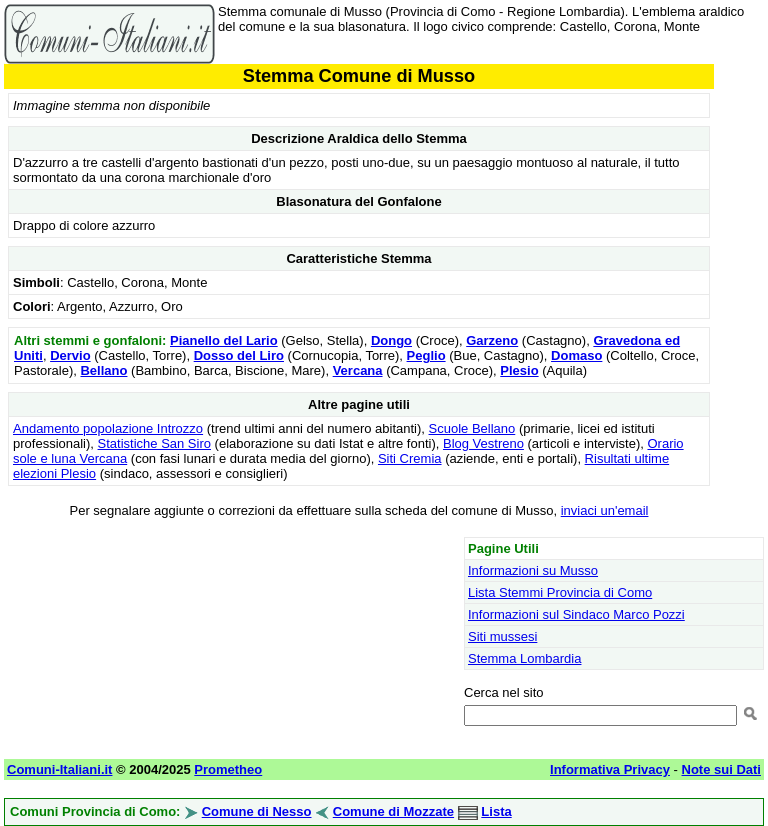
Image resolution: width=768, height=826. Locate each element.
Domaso (576, 355)
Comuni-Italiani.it (59, 769)
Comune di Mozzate (393, 811)
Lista (496, 811)
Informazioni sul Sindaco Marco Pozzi (576, 614)
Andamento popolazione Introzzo (108, 428)
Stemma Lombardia (524, 658)
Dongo (391, 340)
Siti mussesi (502, 636)
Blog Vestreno (483, 443)
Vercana (358, 370)
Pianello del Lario (224, 340)
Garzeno (492, 340)
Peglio (426, 355)
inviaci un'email (605, 510)
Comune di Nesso (257, 811)
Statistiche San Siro (154, 443)
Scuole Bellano (472, 428)
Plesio (519, 370)
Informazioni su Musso (533, 570)
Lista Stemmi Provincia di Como (560, 592)
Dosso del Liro (239, 355)
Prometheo (228, 769)
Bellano (103, 370)
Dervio (70, 355)
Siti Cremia (410, 458)
